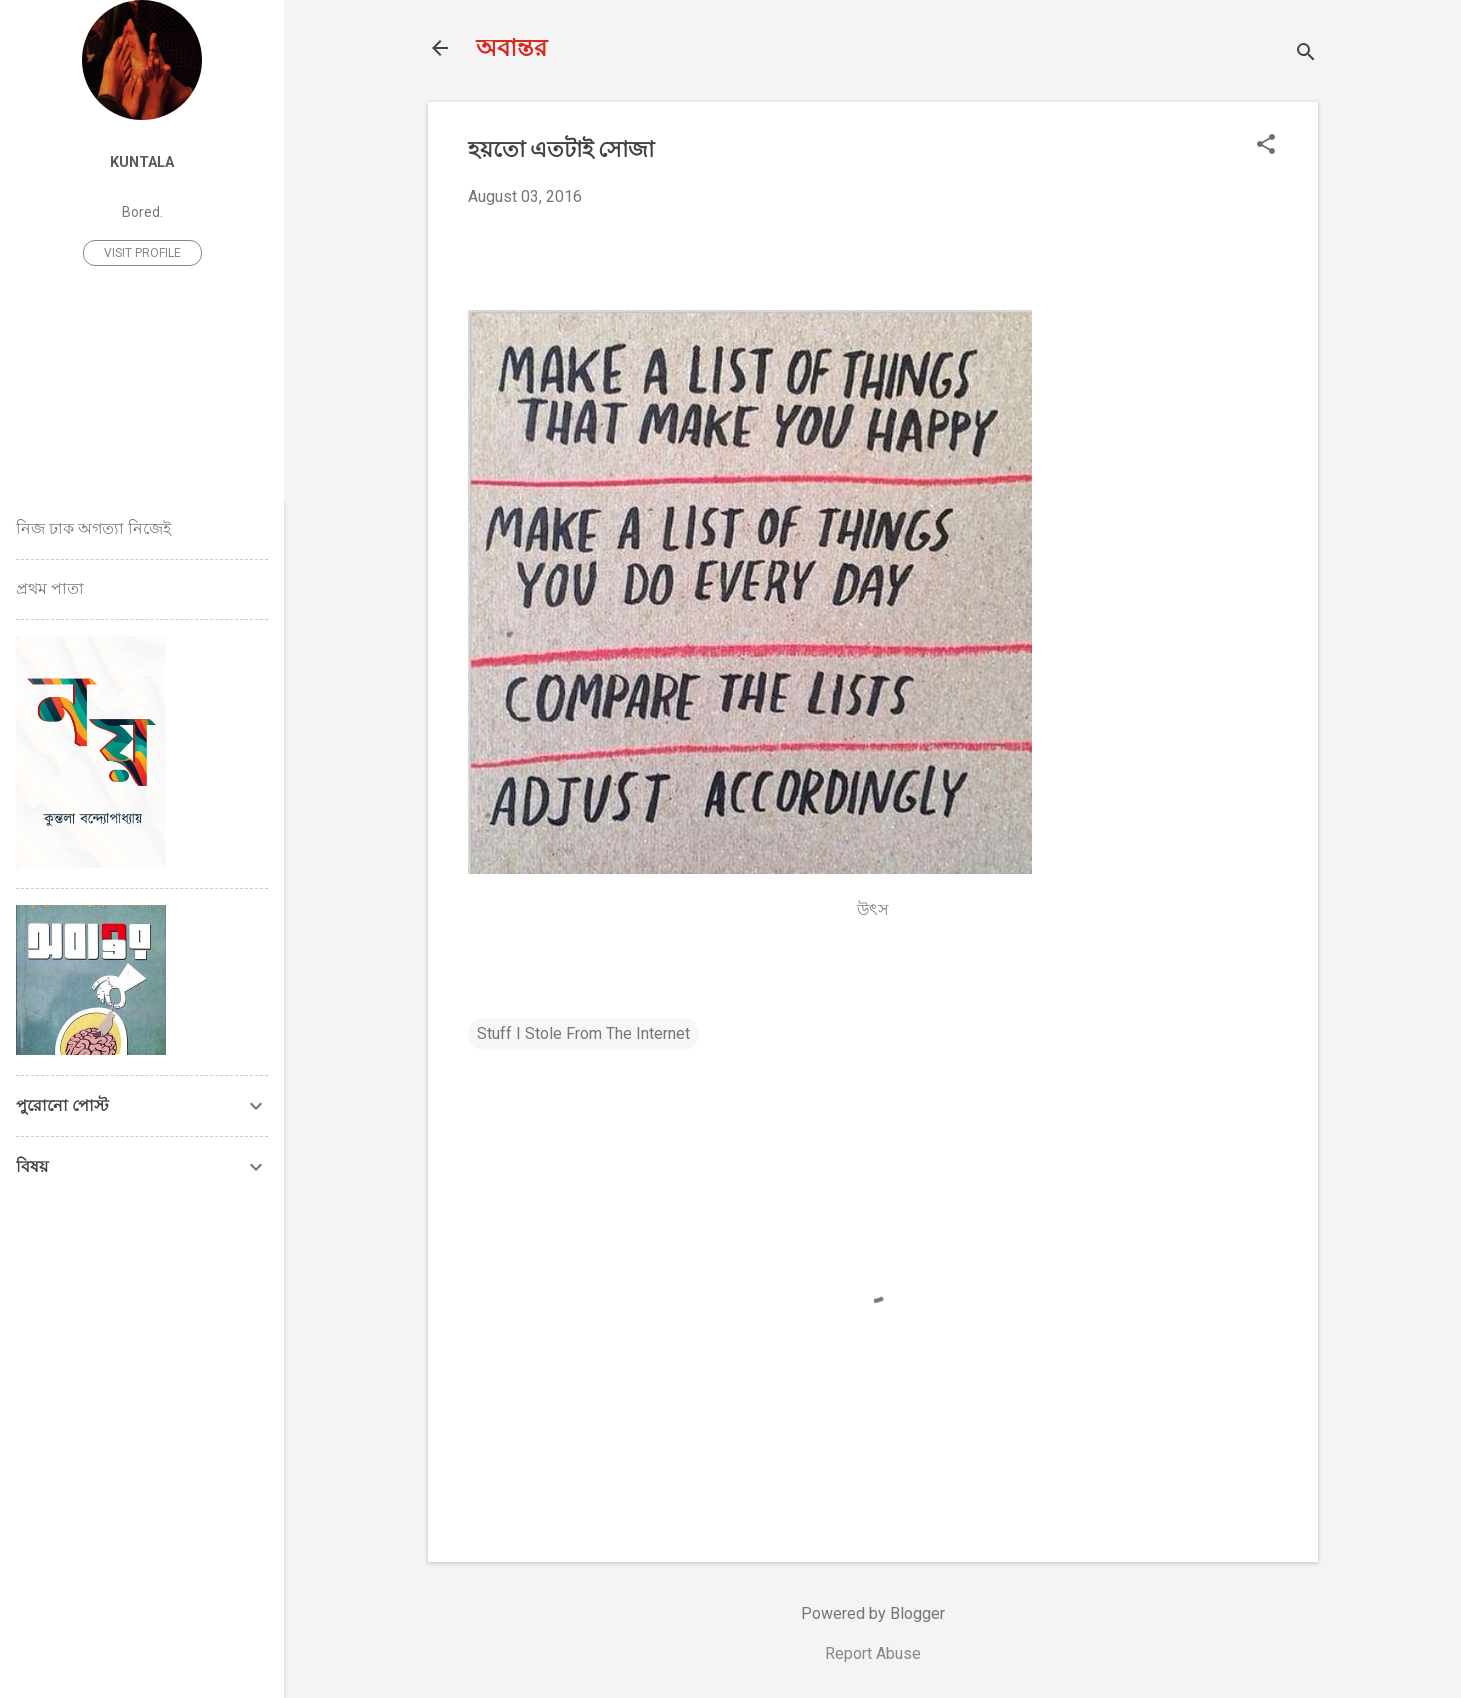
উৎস (873, 909)
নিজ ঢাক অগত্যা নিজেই (93, 528)
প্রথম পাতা (50, 588)
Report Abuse (873, 1653)
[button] (1266, 146)
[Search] (1306, 54)
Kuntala (142, 162)
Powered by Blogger (873, 1613)
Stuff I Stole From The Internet (583, 1033)
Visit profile (142, 253)
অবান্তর (511, 48)
